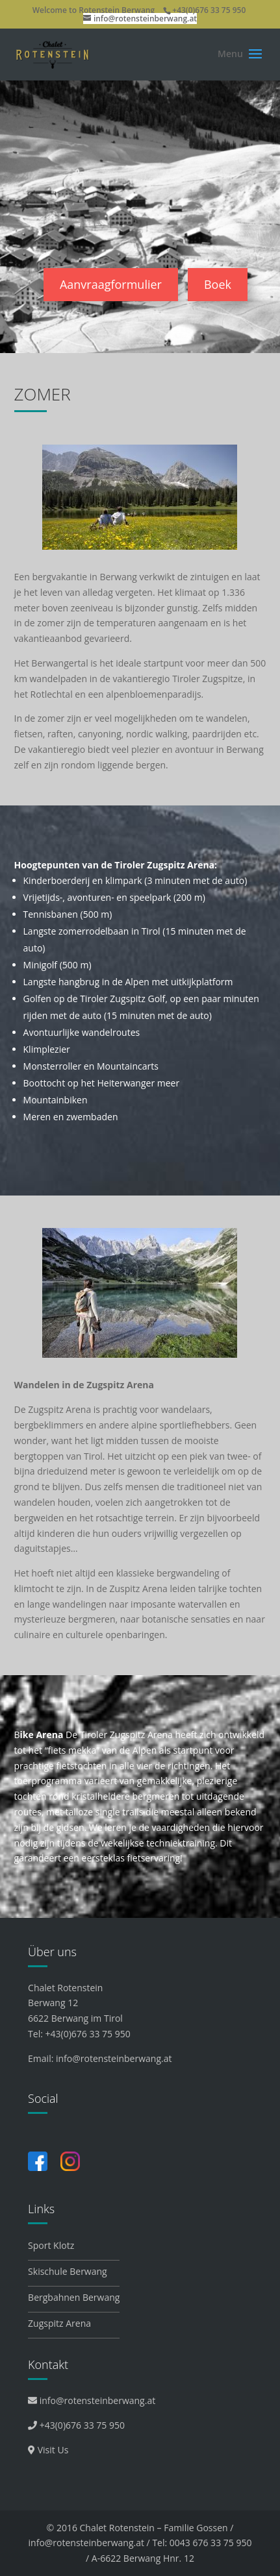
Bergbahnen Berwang (74, 2297)
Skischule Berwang (67, 2271)
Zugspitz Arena (59, 2323)
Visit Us (48, 2450)
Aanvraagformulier (111, 284)
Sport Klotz (51, 2245)
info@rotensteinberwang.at (114, 2058)
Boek (217, 284)
